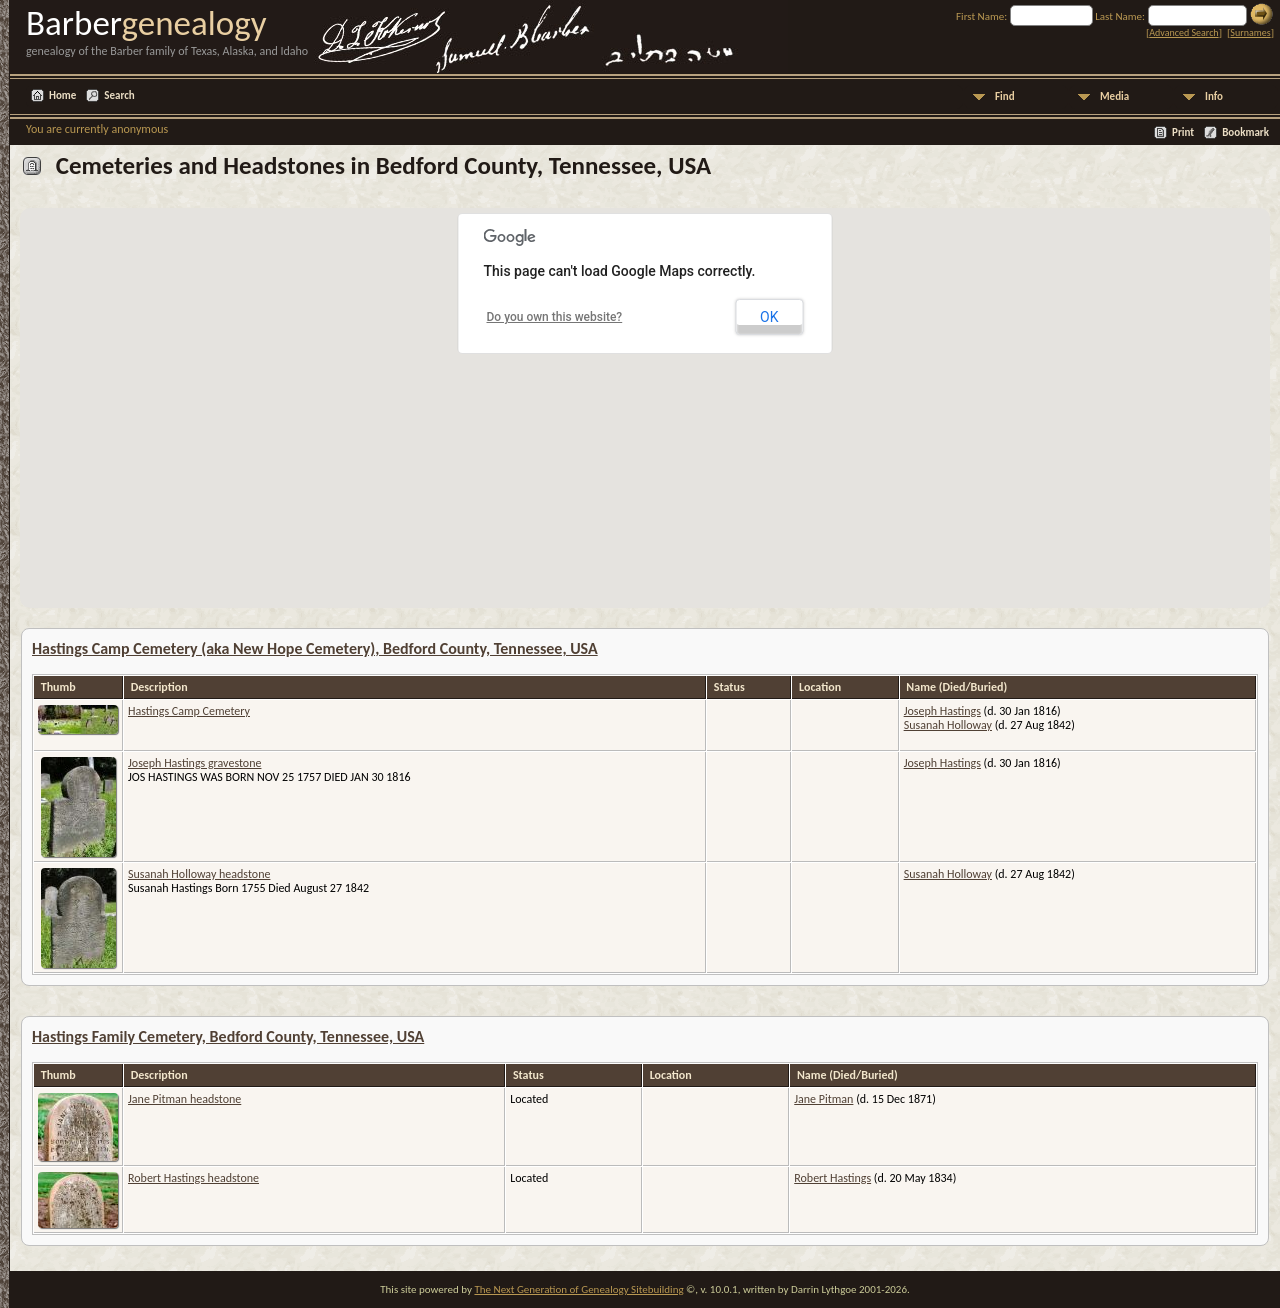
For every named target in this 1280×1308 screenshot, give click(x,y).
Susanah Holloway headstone (199, 874)
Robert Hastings (832, 1178)
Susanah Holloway (948, 725)
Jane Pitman (823, 1099)
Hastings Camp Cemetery (189, 711)
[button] (558, 492)
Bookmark (1245, 132)
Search (119, 95)
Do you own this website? (555, 317)
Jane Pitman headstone (184, 1099)
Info (1214, 96)
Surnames (1250, 32)
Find (1005, 96)
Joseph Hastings (942, 711)
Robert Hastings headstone (193, 1178)
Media (1114, 96)
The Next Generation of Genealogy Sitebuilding (578, 1289)
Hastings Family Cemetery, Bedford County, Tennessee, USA (228, 1036)
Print (1183, 132)
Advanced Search (1183, 32)
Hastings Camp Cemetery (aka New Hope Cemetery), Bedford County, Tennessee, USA (315, 648)
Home (62, 95)
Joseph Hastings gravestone (194, 763)
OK (769, 317)
